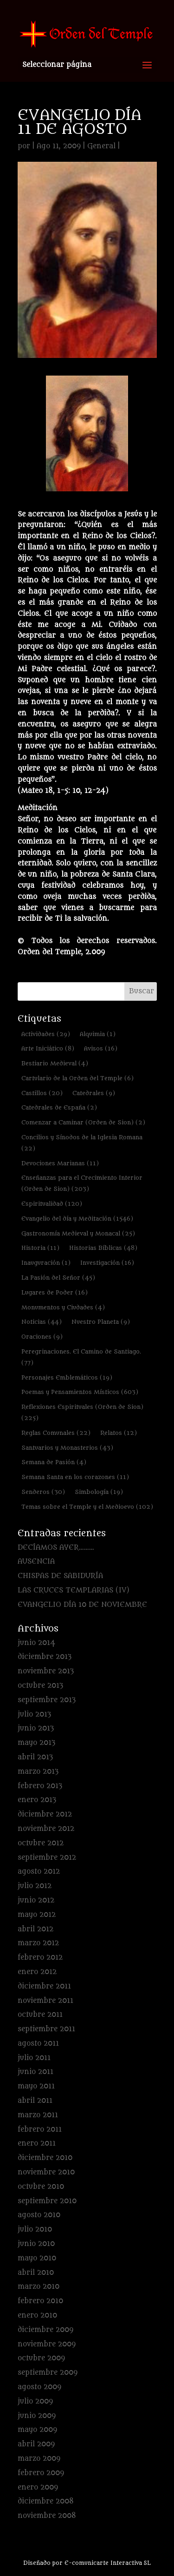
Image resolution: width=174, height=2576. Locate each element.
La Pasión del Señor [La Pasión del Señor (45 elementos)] (58, 1277)
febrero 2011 (40, 2129)
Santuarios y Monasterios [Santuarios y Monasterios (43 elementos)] (67, 1447)
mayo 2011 (36, 2086)
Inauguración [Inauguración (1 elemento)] (46, 1262)
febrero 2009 (41, 2473)
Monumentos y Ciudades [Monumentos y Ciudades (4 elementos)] (63, 1307)
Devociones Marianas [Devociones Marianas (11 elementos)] (60, 1163)
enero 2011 (37, 2143)
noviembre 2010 (46, 2172)
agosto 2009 (39, 2387)
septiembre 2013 (47, 1700)
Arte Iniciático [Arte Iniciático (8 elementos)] (47, 1048)
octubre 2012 (41, 1843)
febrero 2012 (40, 1958)
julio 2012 (35, 1886)
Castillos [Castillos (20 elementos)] (42, 1093)
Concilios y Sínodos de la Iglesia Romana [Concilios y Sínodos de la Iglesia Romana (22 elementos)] (81, 1143)
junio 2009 (37, 2416)
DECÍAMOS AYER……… (56, 1548)
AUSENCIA (36, 1561)
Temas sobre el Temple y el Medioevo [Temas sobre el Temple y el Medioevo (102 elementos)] (87, 1506)
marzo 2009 (39, 2459)
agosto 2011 (38, 2044)
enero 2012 (37, 1972)
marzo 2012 (38, 1943)
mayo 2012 (37, 1915)
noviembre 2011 (45, 2001)
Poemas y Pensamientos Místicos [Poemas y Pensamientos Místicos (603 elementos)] (79, 1391)
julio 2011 (34, 2058)
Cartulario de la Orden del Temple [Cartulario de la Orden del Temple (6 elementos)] (77, 1078)
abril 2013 (35, 1757)
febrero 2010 (40, 2301)
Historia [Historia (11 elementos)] (40, 1247)
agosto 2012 (39, 1872)
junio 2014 (36, 1643)
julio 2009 (35, 2401)
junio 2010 (36, 2244)
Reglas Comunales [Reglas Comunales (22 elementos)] (55, 1432)
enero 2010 (37, 2315)
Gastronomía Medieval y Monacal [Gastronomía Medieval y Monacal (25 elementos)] (78, 1233)
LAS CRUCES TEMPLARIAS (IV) (73, 1590)
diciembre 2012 (45, 1814)
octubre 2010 (41, 2187)
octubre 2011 (40, 2015)
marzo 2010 (38, 2287)
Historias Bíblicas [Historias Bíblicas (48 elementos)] (103, 1247)
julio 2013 (34, 1714)
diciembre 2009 (45, 2330)
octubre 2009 (41, 2358)
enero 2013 (37, 1800)
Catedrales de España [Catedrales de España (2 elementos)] (59, 1107)
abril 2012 (35, 1929)
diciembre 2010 (45, 2158)
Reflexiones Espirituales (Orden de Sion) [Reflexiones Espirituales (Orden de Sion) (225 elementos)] (82, 1412)
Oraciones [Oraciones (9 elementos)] (42, 1336)
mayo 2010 (37, 2258)
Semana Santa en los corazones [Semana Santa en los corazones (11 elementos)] (75, 1476)
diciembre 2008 (46, 2501)
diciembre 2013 (44, 1657)
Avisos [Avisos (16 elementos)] (100, 1048)
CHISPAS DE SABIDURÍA (60, 1576)
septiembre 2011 (46, 2029)
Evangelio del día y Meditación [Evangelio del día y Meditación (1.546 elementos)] (77, 1218)
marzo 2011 (38, 2115)
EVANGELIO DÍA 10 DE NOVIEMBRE (82, 1605)
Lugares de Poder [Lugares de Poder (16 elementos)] (54, 1292)
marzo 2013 (38, 1772)
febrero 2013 (40, 1786)
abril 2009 (36, 2444)
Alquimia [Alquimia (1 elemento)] (98, 1033)
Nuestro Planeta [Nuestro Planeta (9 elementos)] (100, 1321)
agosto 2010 (39, 2215)
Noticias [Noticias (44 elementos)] (41, 1321)
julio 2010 (35, 2229)
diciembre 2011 (44, 1986)
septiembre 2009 (47, 2373)
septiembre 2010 (47, 2201)
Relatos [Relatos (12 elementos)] (118, 1432)
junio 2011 (35, 2072)
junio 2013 (36, 1728)
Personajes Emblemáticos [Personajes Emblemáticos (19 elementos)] (66, 1377)
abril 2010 (36, 2273)
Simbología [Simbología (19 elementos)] (99, 1491)
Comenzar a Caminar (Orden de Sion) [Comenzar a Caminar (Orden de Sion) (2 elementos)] (83, 1122)
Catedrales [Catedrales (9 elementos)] (93, 1093)
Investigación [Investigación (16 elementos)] (107, 1262)
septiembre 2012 (47, 1858)
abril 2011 (35, 2101)
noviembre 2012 (46, 1829)
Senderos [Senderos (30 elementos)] (43, 1491)
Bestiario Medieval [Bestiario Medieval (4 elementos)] (54, 1063)
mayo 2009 (37, 2430)
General (101, 146)
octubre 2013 (40, 1686)
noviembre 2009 (47, 2344)
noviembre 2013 (46, 1671)
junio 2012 (36, 1900)
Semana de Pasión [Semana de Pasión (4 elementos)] (53, 1462)
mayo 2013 (36, 1743)
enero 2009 (38, 2487)
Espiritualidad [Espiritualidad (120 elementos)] (51, 1203)
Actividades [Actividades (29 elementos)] (45, 1033)
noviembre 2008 (47, 2516)
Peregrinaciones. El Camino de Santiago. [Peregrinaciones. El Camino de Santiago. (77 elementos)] (81, 1357)
